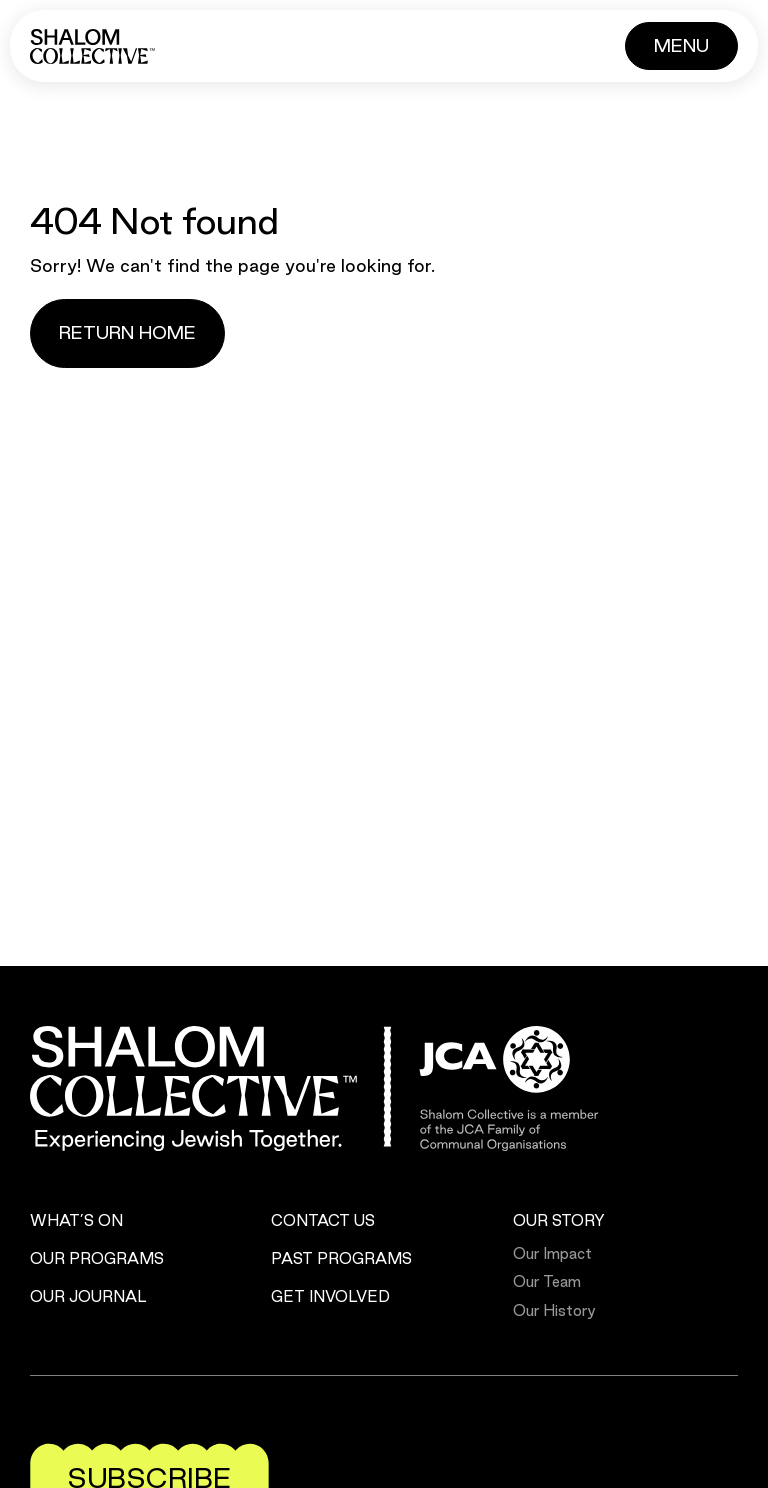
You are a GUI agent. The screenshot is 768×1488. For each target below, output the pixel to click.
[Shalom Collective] (92, 46)
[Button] (681, 46)
